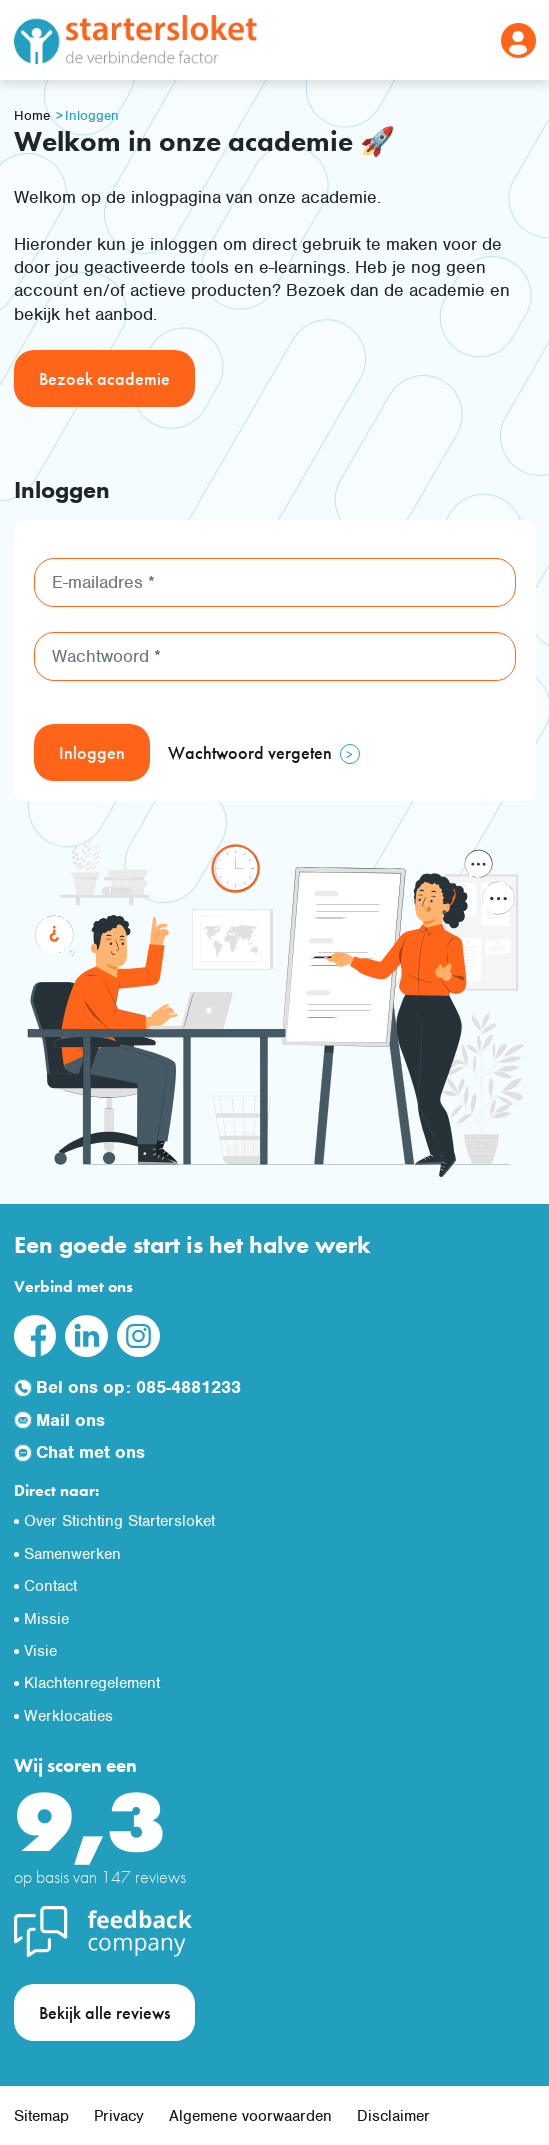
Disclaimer (393, 2116)
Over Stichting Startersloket (119, 1521)
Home (32, 115)
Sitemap (41, 2116)
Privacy (119, 2116)
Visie (40, 1651)
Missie (46, 1619)
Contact (50, 1586)
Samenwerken (72, 1554)
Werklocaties (68, 1716)
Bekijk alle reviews (104, 2012)
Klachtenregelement (92, 1683)
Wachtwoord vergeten (250, 752)
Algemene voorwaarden (250, 2116)
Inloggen (92, 115)
